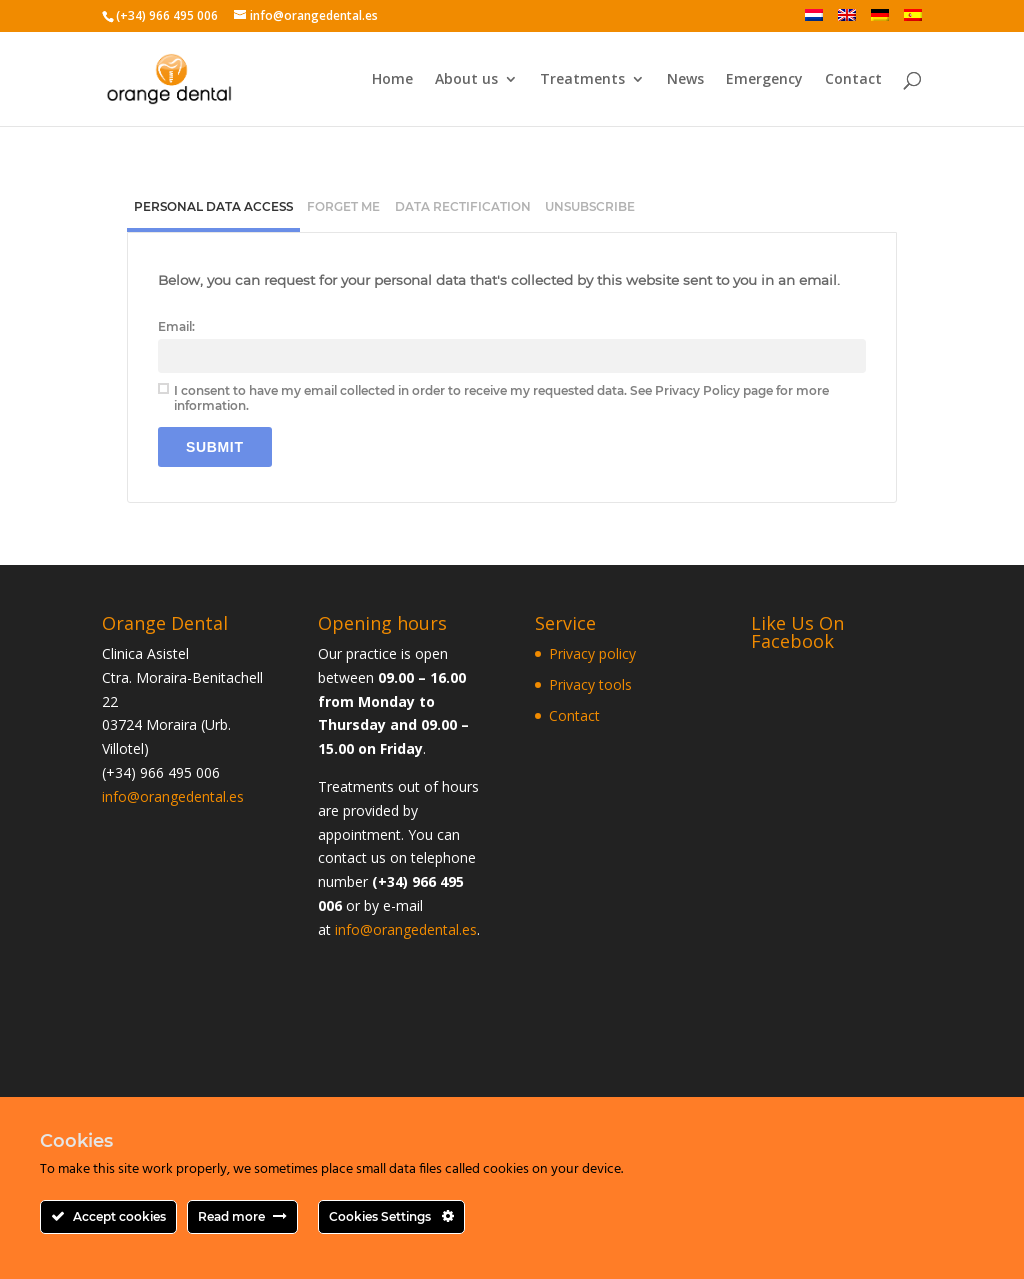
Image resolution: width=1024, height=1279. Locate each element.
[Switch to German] (880, 20)
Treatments (582, 80)
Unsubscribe (590, 206)
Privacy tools (590, 684)
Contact (853, 80)
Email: (176, 326)
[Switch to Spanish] (913, 20)
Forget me (343, 206)
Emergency (764, 80)
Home (392, 80)
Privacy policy (592, 653)
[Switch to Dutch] (814, 20)
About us (466, 80)
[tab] (213, 209)
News (685, 80)
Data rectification (463, 206)
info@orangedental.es (173, 796)
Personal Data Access (213, 206)
